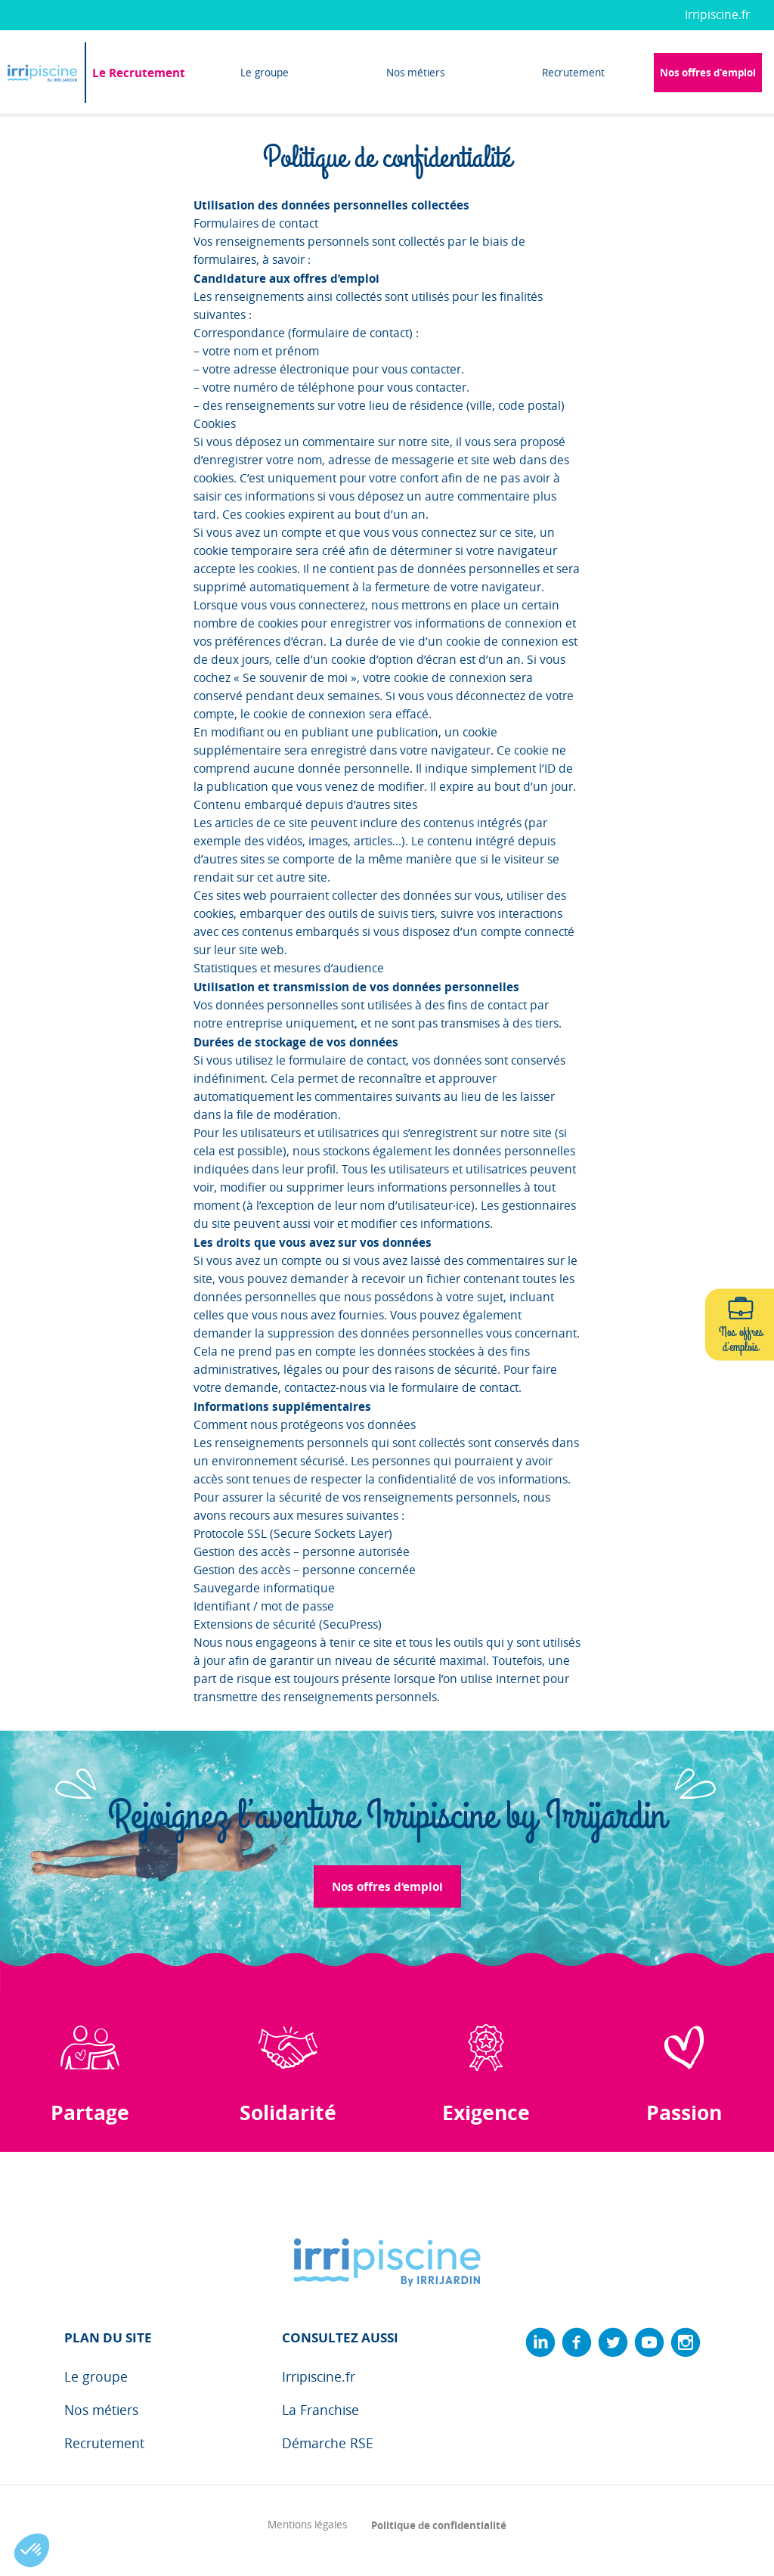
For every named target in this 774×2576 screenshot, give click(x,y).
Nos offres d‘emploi (387, 1886)
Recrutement (573, 72)
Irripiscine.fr (717, 15)
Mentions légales (307, 2524)
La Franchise (320, 2410)
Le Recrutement (138, 72)
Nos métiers (415, 72)
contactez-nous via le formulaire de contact (401, 1388)
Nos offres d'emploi (708, 72)
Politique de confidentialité (438, 2525)
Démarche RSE (327, 2443)
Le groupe (264, 72)
